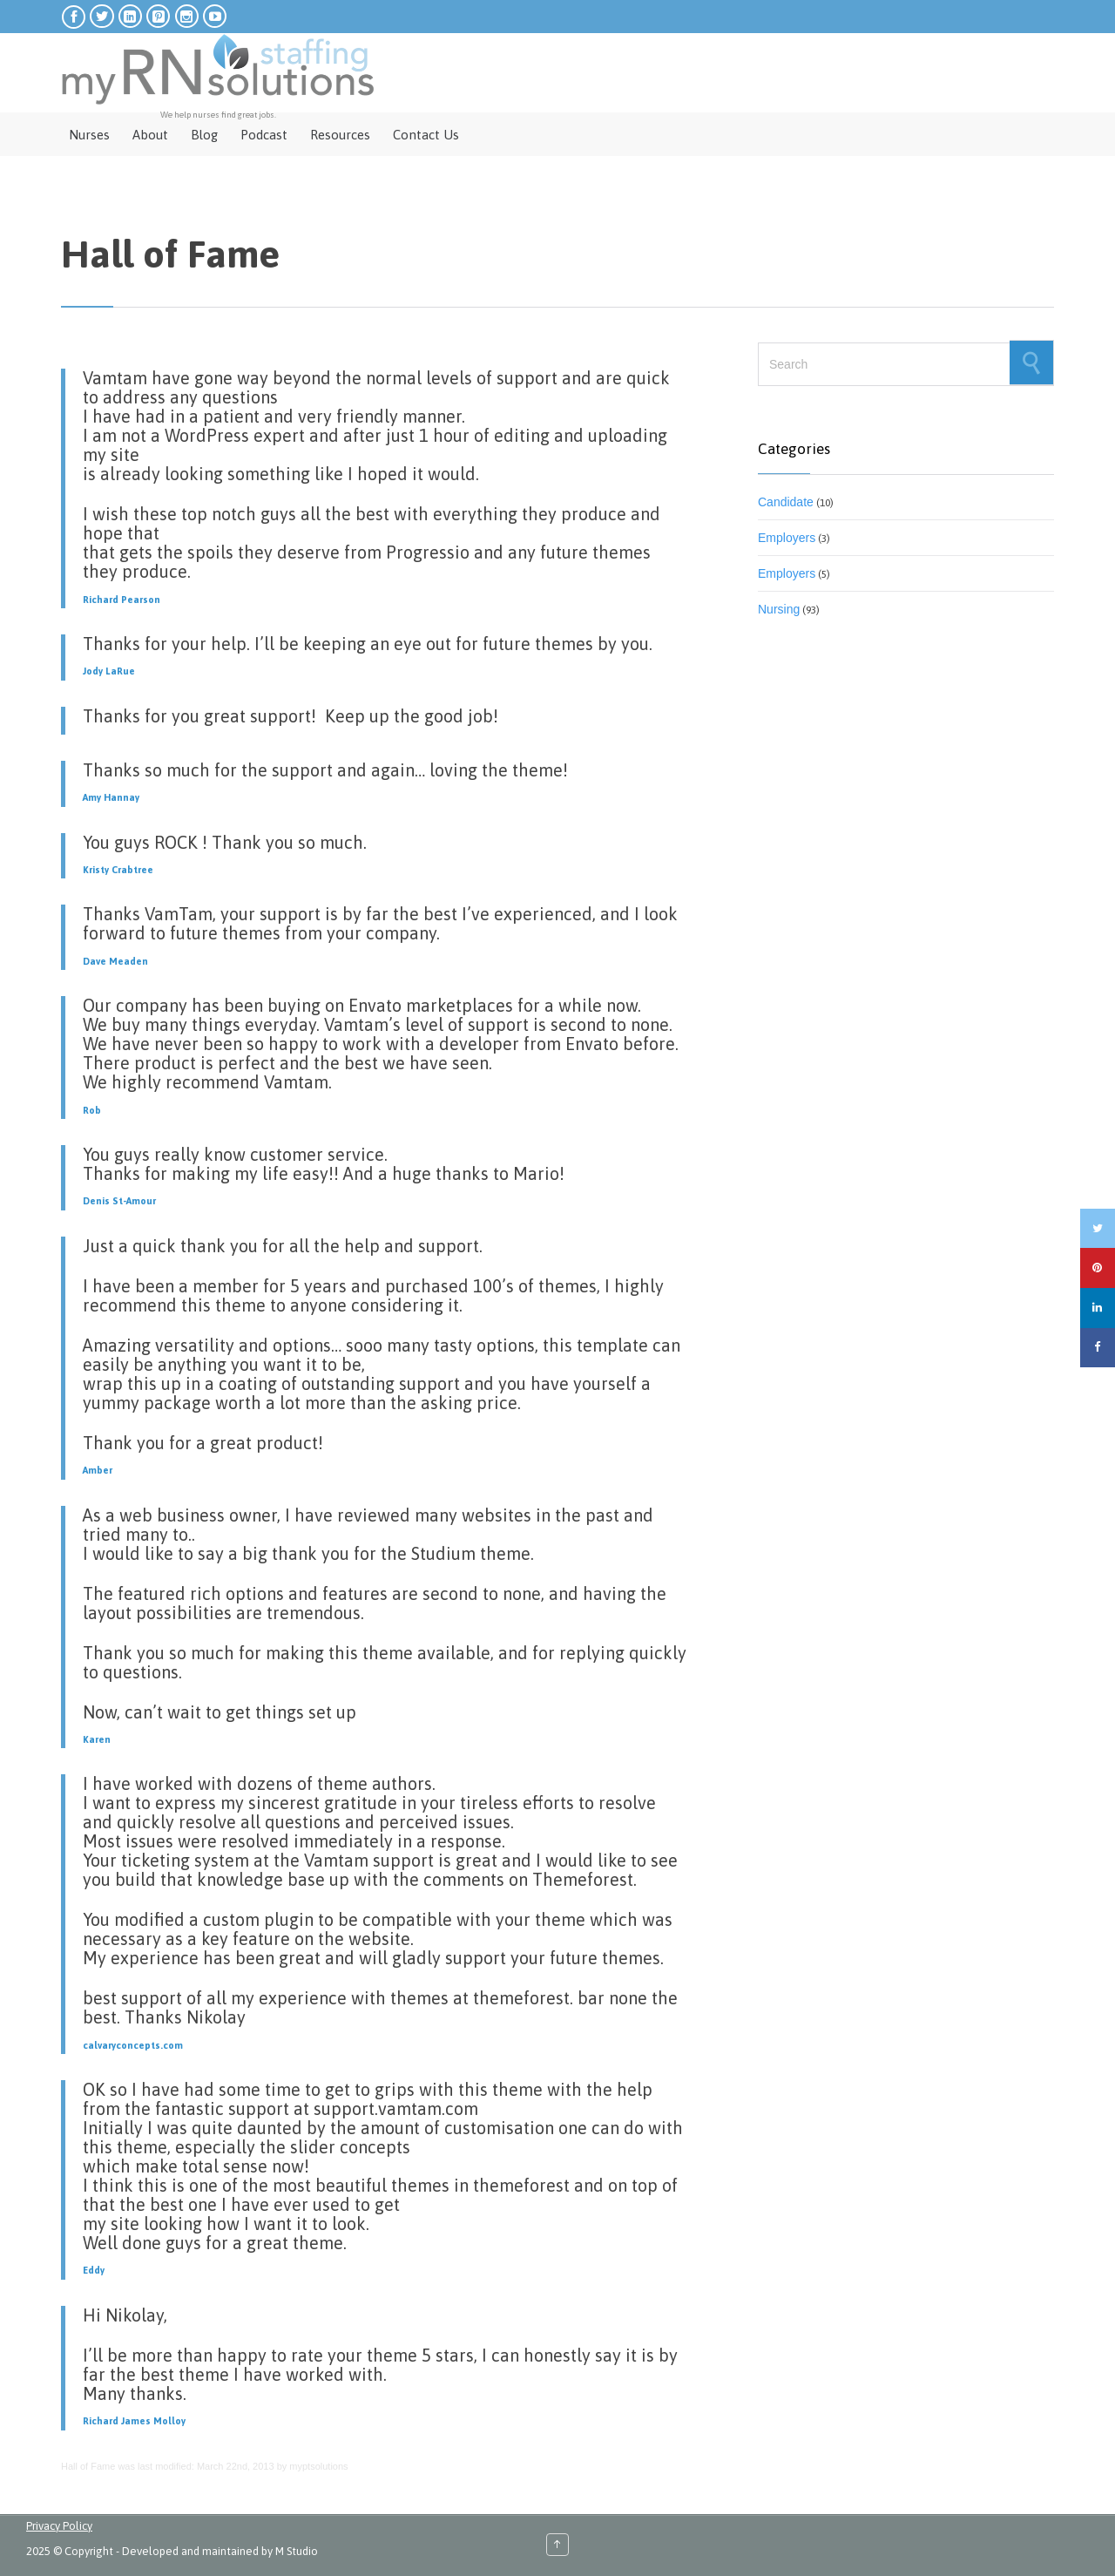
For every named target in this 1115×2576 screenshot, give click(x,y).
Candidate (786, 502)
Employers (786, 538)
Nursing (779, 609)
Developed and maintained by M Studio (220, 2551)
